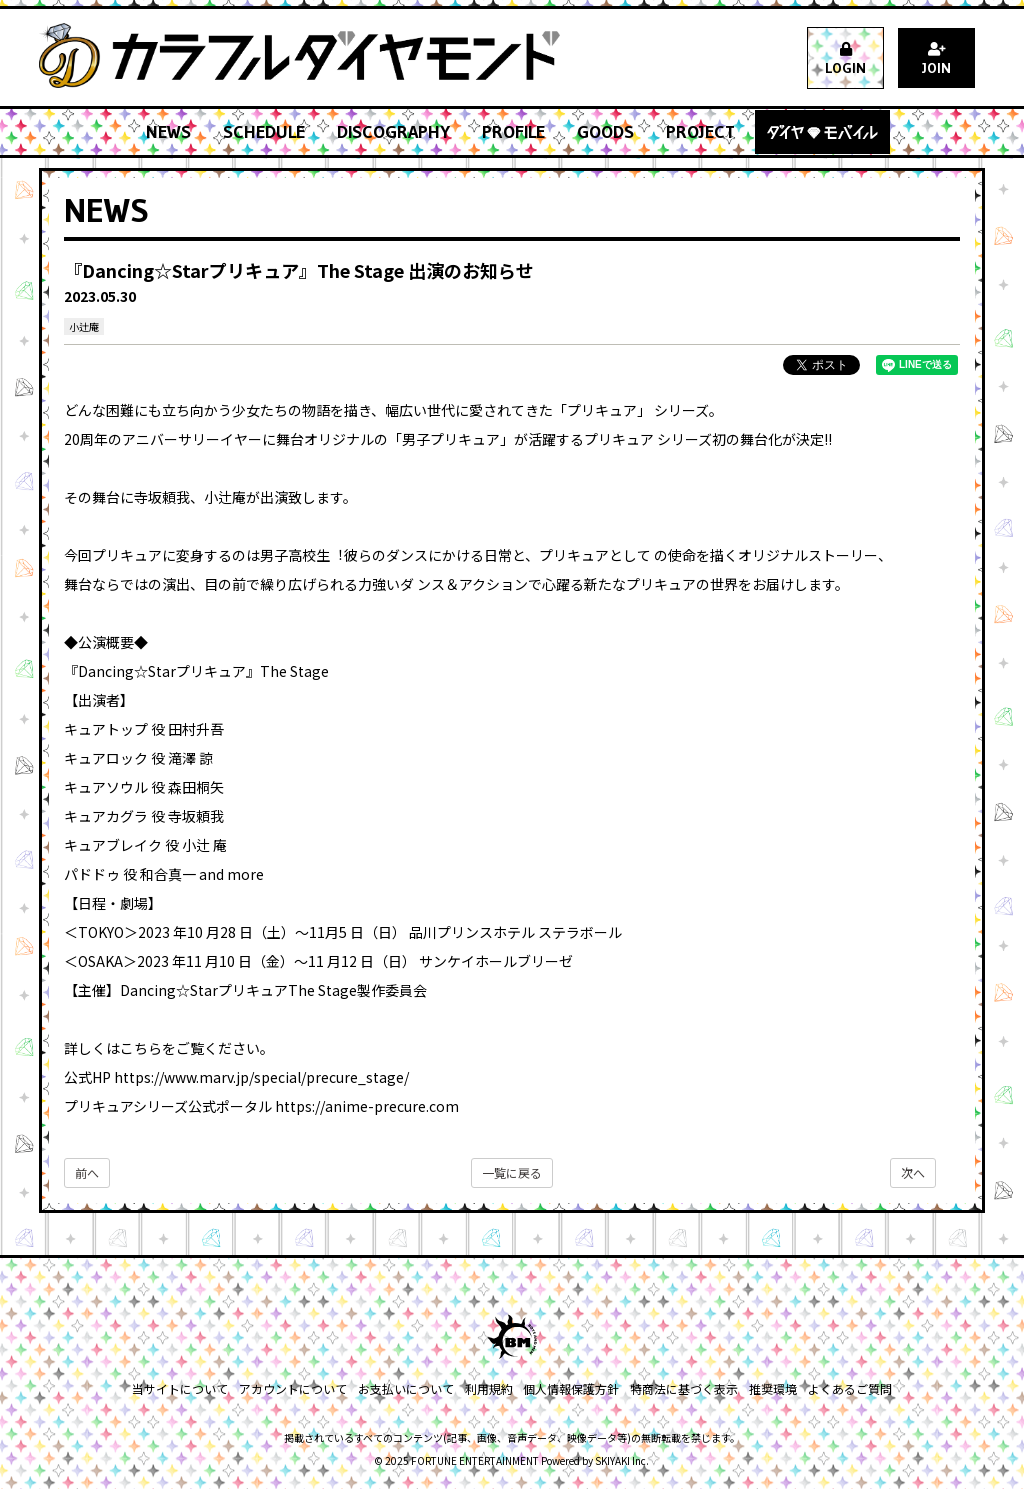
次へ (913, 1172)
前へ (87, 1172)
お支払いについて (407, 1388)
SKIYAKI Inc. (622, 1460)
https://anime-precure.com (367, 1106)
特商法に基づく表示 (683, 1388)
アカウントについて (295, 1388)
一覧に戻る (512, 1172)
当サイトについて (183, 1388)
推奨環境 (771, 1388)
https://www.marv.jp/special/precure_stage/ (261, 1077)
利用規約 (489, 1388)
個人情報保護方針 (571, 1388)
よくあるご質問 (847, 1388)
